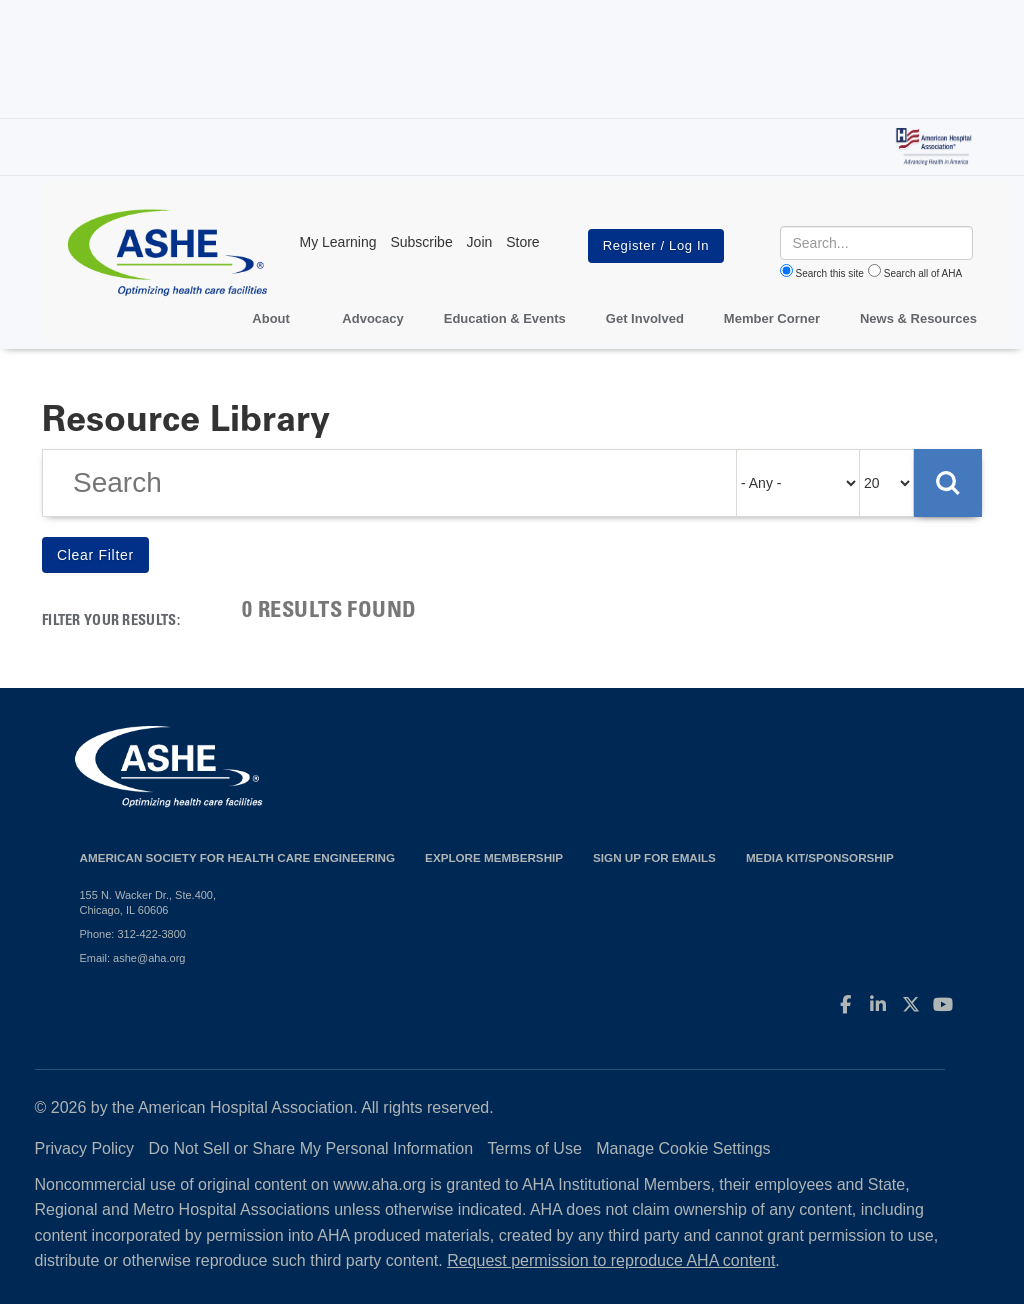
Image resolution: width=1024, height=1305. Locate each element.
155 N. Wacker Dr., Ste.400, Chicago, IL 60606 (148, 902)
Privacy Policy (85, 1148)
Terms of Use (535, 1148)
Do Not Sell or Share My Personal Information (311, 1148)
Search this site (830, 273)
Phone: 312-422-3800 (133, 934)
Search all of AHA (923, 273)
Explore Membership (494, 857)
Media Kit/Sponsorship (820, 857)
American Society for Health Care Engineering (238, 857)
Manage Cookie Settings (683, 1148)
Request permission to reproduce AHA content (611, 1260)
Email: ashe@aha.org (133, 958)
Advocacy (372, 318)
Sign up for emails (654, 857)
